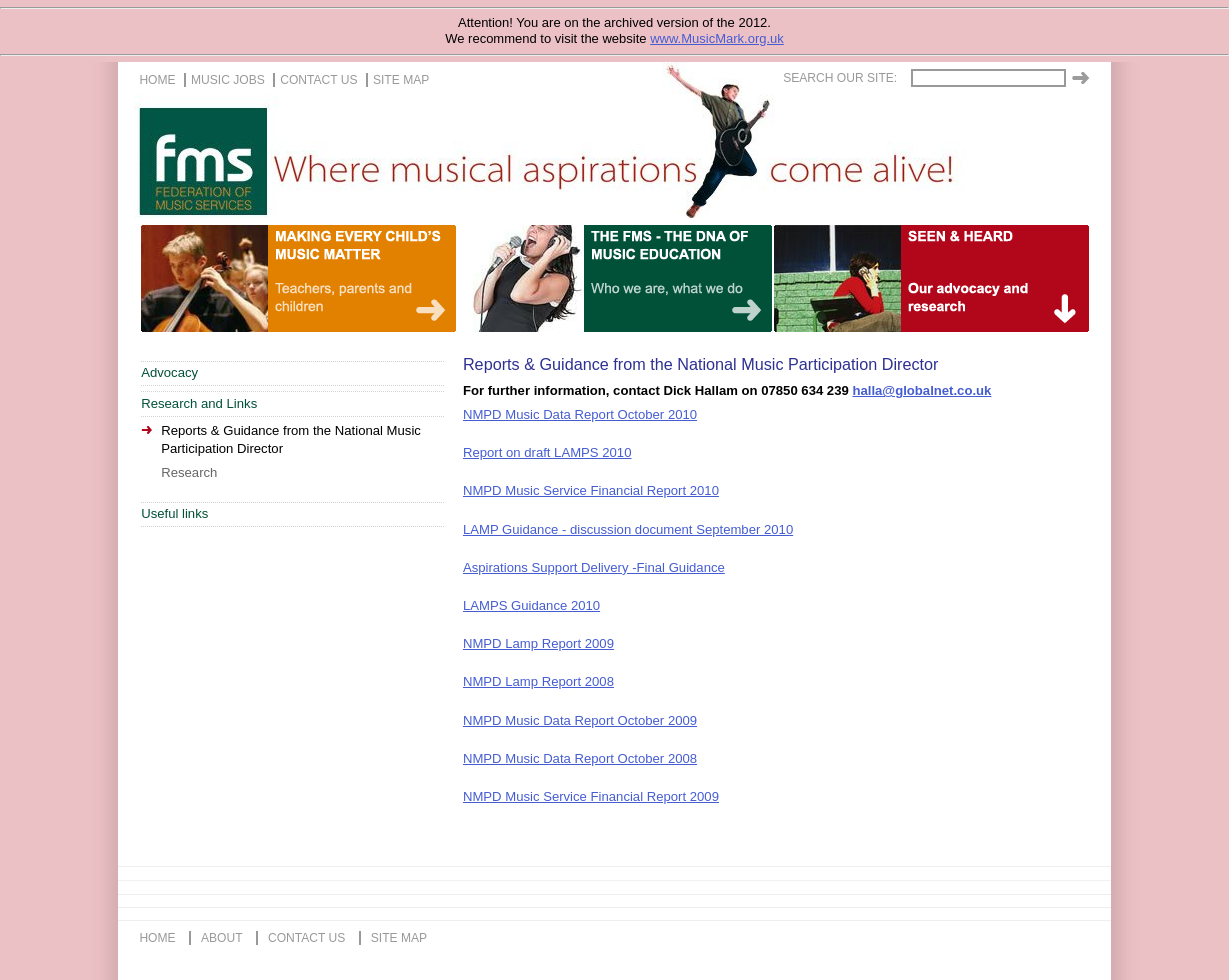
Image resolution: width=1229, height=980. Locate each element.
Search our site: (840, 78)
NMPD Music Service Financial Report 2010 (591, 490)
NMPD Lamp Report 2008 (538, 681)
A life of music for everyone (995, 278)
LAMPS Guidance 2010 (531, 605)
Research (189, 472)
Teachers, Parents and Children (362, 278)
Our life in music (678, 278)
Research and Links (199, 403)
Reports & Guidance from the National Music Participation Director (291, 440)
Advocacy (169, 372)
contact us (318, 80)
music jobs (228, 80)
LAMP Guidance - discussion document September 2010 (628, 529)
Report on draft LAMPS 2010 (547, 452)
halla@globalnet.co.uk (921, 390)
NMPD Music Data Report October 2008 (580, 758)
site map (401, 80)
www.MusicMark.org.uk (717, 38)
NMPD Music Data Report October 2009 (580, 720)
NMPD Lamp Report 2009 (538, 643)
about (222, 938)
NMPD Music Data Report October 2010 (580, 414)
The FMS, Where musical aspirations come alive (634, 161)
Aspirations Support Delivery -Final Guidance (594, 567)
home (157, 80)
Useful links (174, 513)
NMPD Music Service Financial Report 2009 (591, 796)
